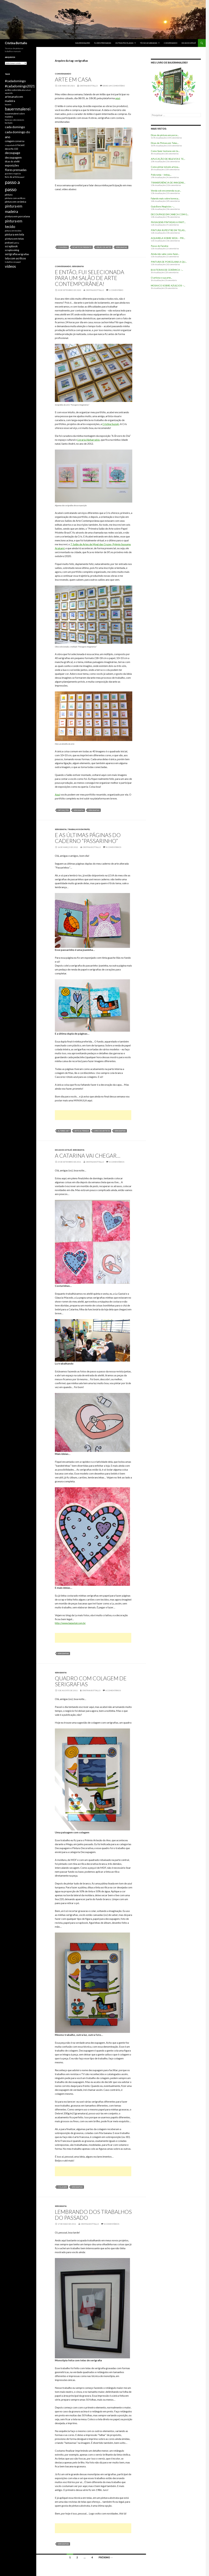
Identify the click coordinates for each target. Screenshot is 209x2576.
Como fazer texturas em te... (165, 151)
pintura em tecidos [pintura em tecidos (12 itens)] (13, 230)
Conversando (170, 43)
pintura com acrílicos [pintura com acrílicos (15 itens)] (15, 198)
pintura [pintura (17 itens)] (8, 194)
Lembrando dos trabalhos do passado (93, 2214)
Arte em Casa (73, 79)
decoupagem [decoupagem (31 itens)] (13, 157)
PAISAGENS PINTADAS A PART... (168, 222)
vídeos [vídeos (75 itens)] (10, 266)
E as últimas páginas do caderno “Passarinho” (88, 838)
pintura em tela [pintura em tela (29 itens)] (14, 234)
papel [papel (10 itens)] (22, 177)
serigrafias (121, 247)
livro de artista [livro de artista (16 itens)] (12, 176)
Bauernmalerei (82, 43)
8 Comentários (113, 847)
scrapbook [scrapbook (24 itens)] (11, 246)
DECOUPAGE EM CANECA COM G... (170, 214)
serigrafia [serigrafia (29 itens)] (11, 254)
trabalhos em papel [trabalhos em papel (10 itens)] (13, 262)
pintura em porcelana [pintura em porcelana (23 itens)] (17, 216)
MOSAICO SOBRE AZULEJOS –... (168, 285)
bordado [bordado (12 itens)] (8, 123)
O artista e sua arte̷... (161, 277)
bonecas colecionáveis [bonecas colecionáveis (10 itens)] (14, 120)
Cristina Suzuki (110, 423)
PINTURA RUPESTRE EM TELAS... (168, 230)
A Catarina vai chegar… (87, 1155)
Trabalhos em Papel (78, 829)
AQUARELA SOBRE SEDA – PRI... (168, 238)
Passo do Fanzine (159, 245)
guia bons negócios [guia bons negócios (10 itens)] (13, 173)
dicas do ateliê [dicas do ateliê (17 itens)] (12, 161)
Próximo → (106, 2557)
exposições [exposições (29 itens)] (12, 165)
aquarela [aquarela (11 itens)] (9, 93)
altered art (64, 1131)
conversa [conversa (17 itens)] (19, 141)
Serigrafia (78, 266)
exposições (63, 810)
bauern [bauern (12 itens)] (8, 104)
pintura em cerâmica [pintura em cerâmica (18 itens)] (15, 201)
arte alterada (81, 1131)
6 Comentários (113, 1690)
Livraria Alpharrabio (88, 439)
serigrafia (78, 810)
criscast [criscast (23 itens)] (19, 144)
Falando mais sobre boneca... (165, 198)
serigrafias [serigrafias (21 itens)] (23, 254)
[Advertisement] (93, 1115)
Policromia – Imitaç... (161, 174)
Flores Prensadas (102, 43)
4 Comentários (116, 1162)
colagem (62, 2187)
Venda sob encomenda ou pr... (166, 190)
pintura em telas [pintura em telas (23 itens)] (14, 238)
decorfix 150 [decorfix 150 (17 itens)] (11, 148)
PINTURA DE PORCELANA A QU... (169, 261)
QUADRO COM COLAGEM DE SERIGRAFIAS (91, 1681)
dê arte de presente (82, 247)
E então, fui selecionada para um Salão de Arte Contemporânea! (89, 278)
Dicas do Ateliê (189, 43)
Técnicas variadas (148, 43)
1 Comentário (116, 290)
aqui (117, 98)
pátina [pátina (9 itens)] (16, 243)
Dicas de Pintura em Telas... (165, 143)
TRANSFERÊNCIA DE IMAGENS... (168, 182)
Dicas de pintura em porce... (165, 135)
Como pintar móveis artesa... (165, 166)
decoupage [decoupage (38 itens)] (12, 153)
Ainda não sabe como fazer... (165, 254)
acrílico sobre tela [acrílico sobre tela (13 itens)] (13, 90)
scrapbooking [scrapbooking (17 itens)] (12, 250)
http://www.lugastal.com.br (70, 1623)
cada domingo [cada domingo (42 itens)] (15, 127)
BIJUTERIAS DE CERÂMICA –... (167, 269)
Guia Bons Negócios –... (163, 206)
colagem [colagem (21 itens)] (9, 141)
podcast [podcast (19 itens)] (9, 242)
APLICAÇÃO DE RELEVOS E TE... (168, 158)
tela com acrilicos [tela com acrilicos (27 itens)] (15, 258)
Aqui (57, 794)
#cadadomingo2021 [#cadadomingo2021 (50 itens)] (20, 86)
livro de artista (102, 1131)
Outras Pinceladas (124, 43)
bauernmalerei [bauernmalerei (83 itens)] (18, 109)
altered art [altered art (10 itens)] (26, 90)
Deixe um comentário (114, 85)
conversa (63, 247)
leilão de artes (103, 247)
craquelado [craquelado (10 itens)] (10, 145)
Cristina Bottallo (16, 43)
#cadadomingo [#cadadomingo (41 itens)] (15, 81)
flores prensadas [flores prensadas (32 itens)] (15, 170)
